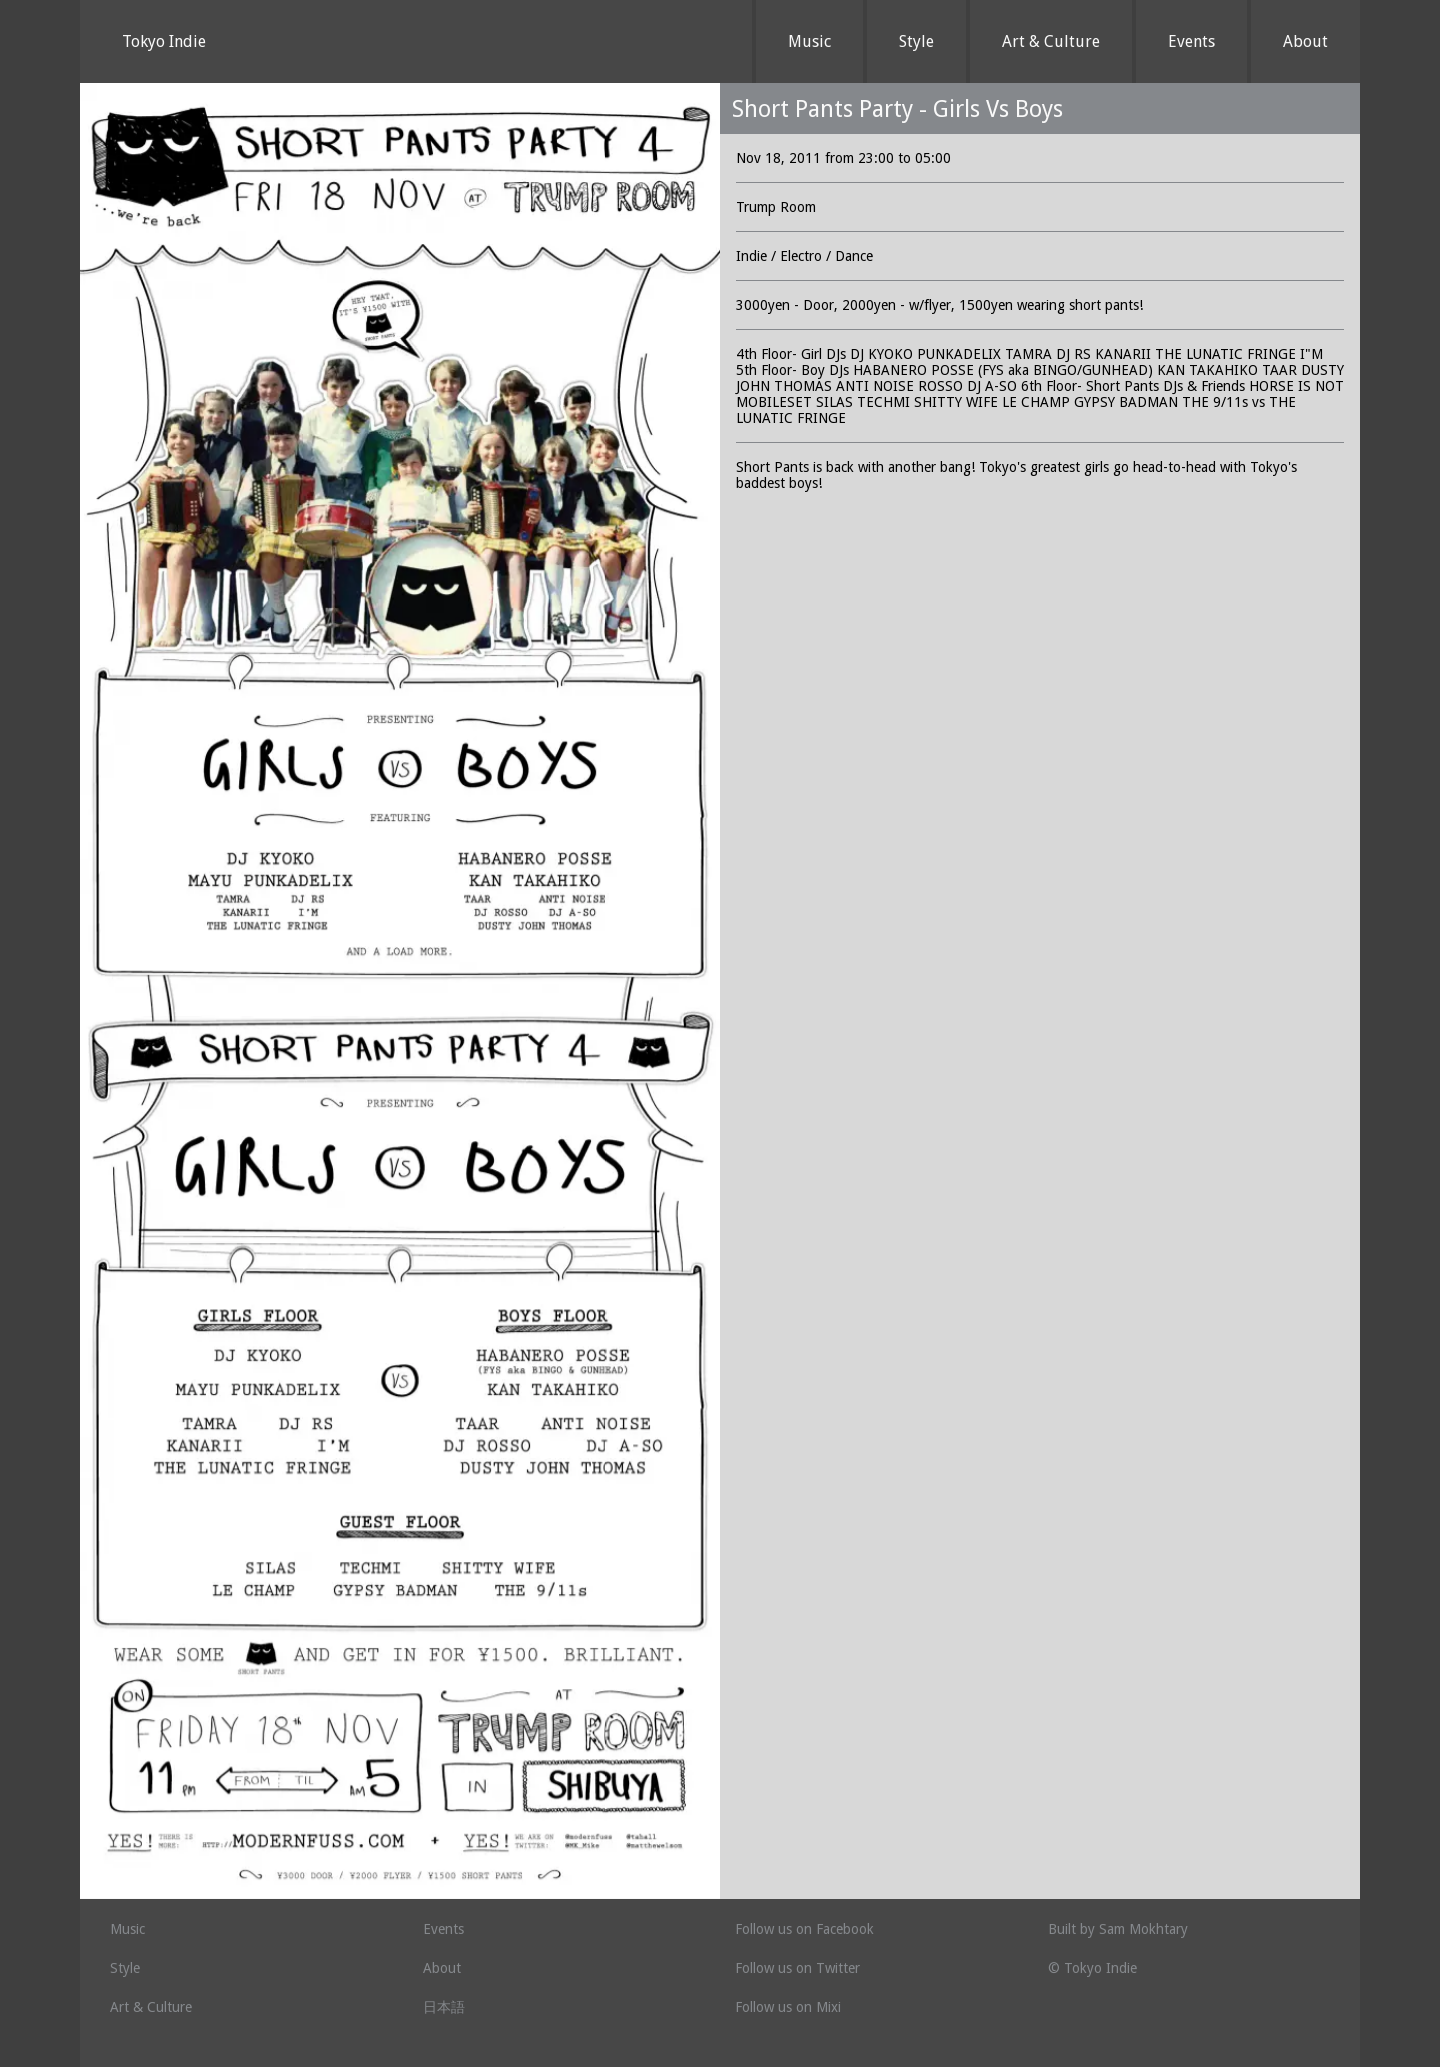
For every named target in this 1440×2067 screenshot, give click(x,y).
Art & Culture (1051, 41)
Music (809, 41)
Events (1191, 41)
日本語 (444, 2007)
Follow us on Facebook (804, 1929)
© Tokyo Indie (1092, 1968)
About (1305, 41)
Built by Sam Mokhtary (1118, 1929)
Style (916, 41)
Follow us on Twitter (797, 1968)
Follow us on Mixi (788, 2007)
